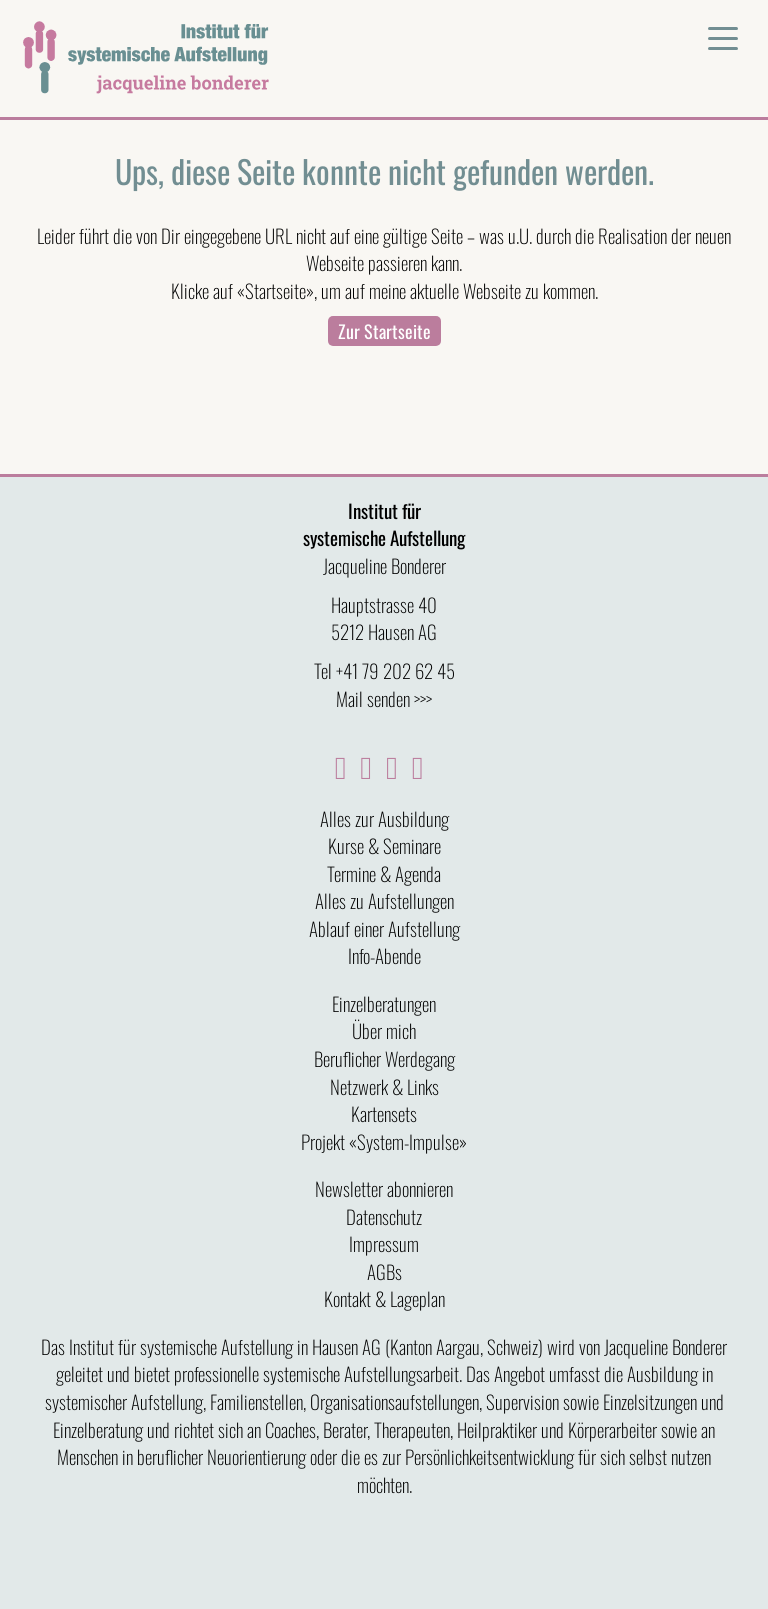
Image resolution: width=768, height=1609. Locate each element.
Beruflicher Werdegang (384, 1058)
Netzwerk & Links (384, 1086)
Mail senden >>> (384, 698)
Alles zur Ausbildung (384, 818)
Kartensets (384, 1113)
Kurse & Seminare (384, 845)
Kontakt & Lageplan (384, 1298)
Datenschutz (384, 1216)
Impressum (384, 1243)
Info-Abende (384, 955)
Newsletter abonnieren (384, 1188)
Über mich (384, 1030)
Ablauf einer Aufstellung (384, 928)
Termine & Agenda (384, 873)
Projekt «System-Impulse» (384, 1141)
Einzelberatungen (384, 1003)
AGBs (384, 1271)
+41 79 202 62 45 (395, 670)
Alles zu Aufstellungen (384, 900)
